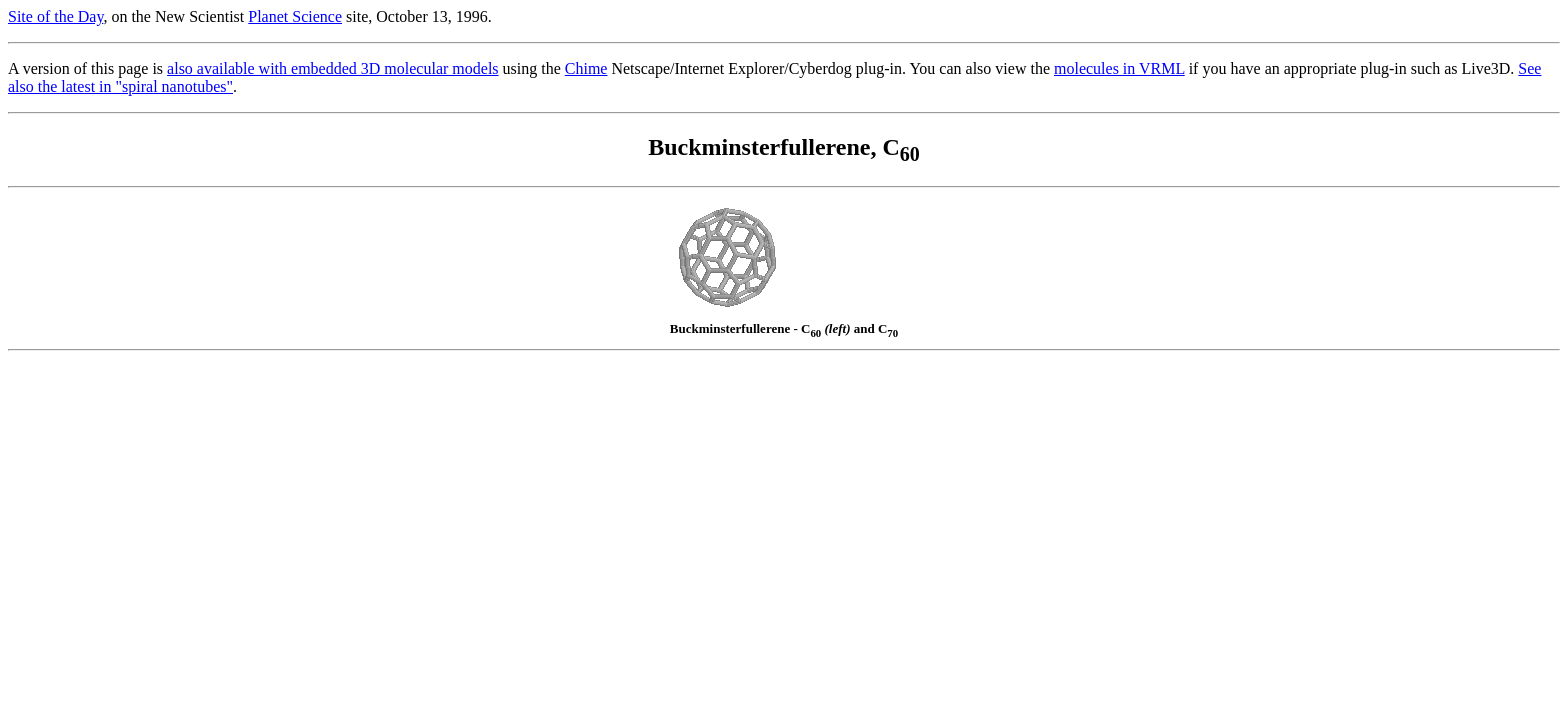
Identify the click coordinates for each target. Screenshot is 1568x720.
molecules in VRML (1119, 68)
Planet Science (295, 16)
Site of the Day (55, 16)
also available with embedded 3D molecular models (332, 68)
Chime (586, 68)
